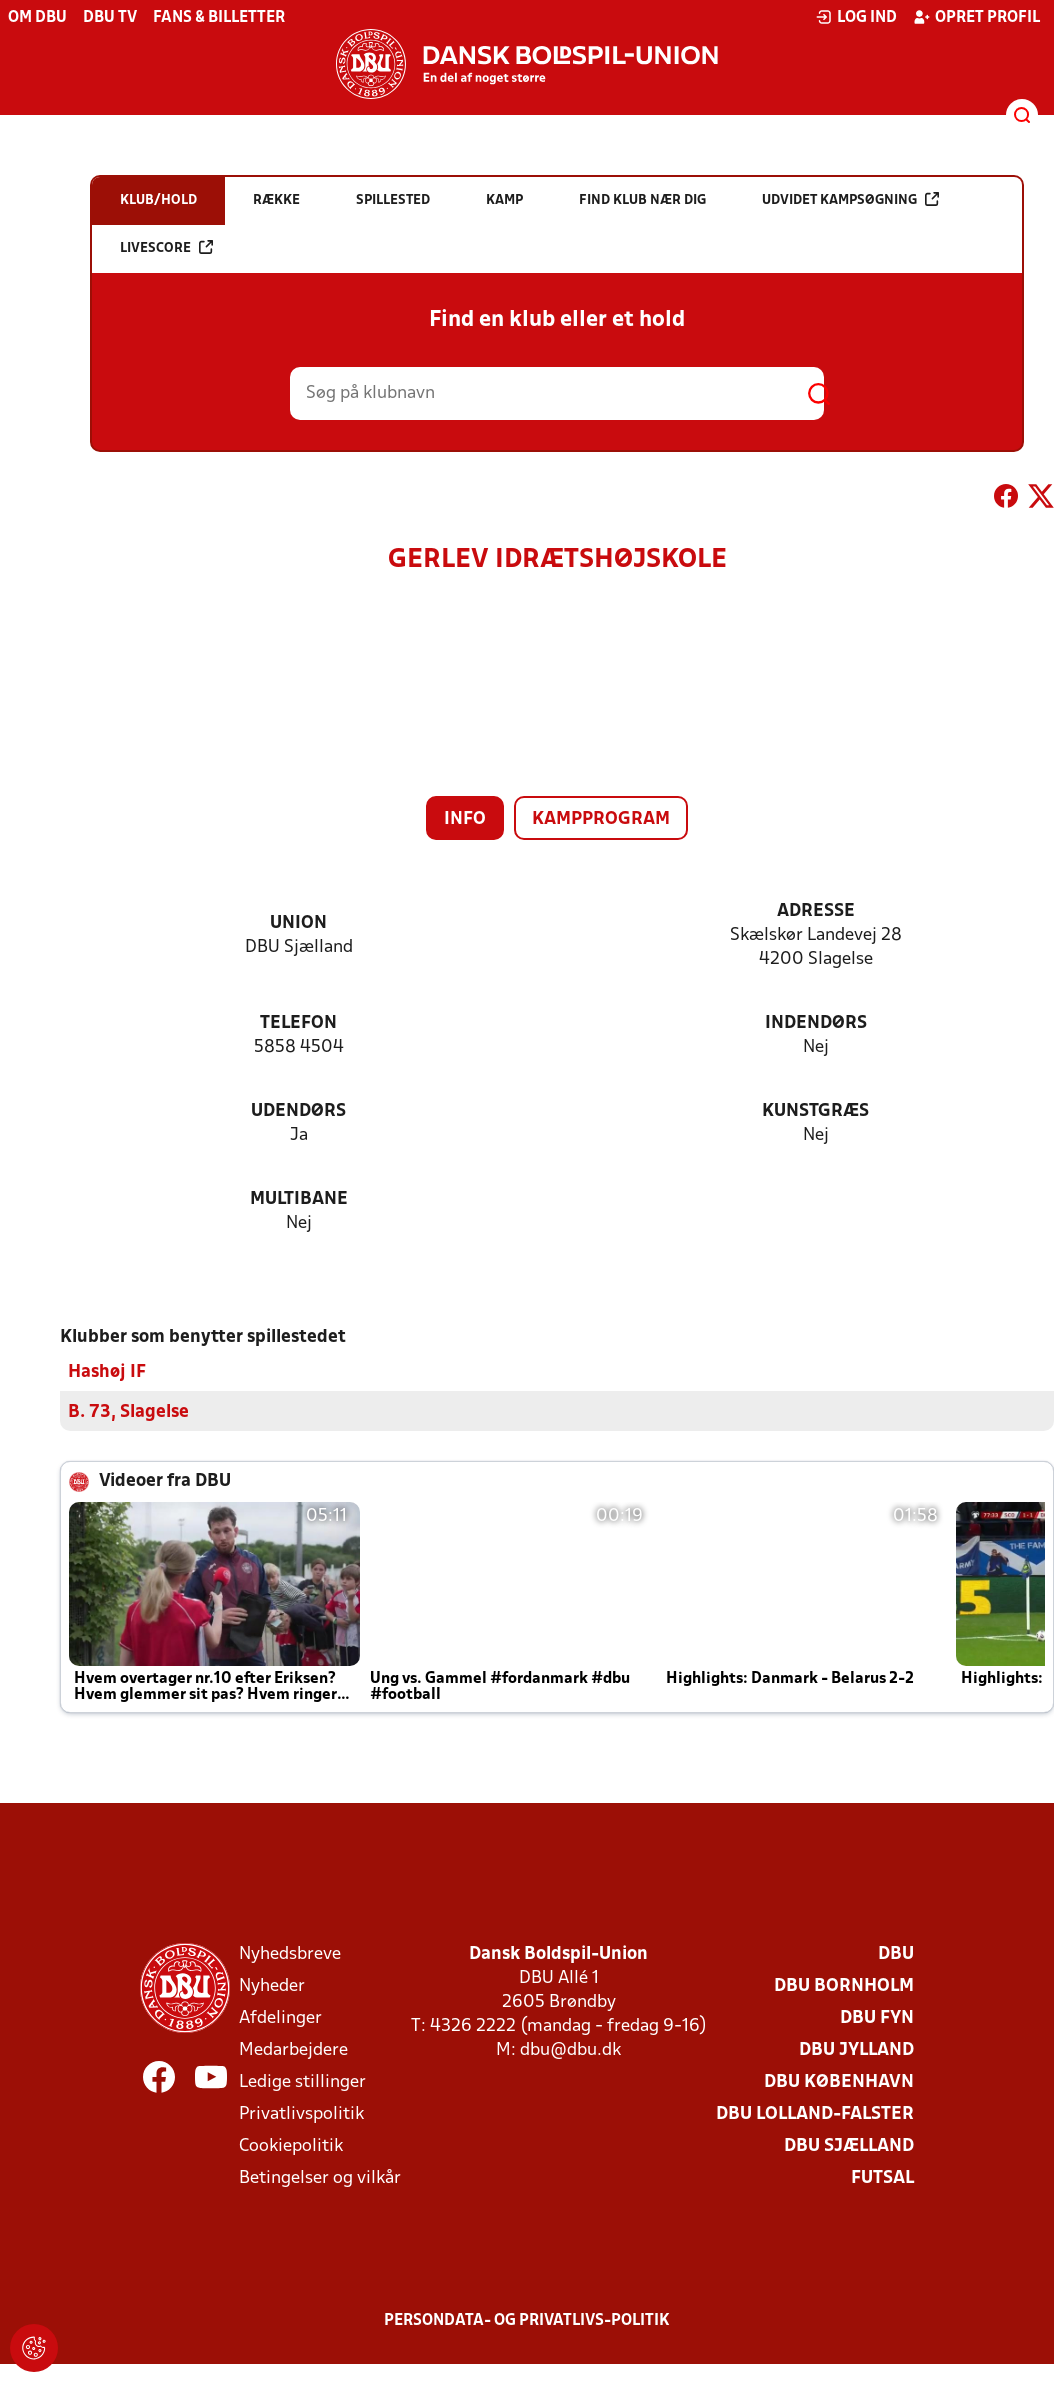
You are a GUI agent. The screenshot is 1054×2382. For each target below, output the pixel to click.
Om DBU (37, 18)
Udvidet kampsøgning (850, 199)
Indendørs (816, 1023)
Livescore (166, 247)
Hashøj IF (107, 1371)
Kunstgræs (815, 1111)
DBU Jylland (856, 2049)
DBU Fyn (877, 2017)
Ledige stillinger (302, 2081)
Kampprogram (601, 819)
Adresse (816, 911)
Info (465, 819)
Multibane (299, 1199)
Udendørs (298, 1111)
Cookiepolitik (291, 2145)
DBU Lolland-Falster (815, 2113)
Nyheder (272, 1985)
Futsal (882, 2177)
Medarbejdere (293, 2049)
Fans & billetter (219, 18)
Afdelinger (280, 2017)
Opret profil (976, 17)
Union (298, 923)
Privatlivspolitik (301, 2113)
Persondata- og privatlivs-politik (527, 2320)
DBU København (839, 2081)
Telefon (298, 1023)
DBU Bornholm (844, 1985)
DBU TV (110, 18)
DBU (896, 1953)
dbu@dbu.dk (570, 2049)
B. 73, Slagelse (128, 1411)
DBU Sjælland (849, 2145)
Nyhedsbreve (290, 1953)
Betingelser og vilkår (320, 2177)
